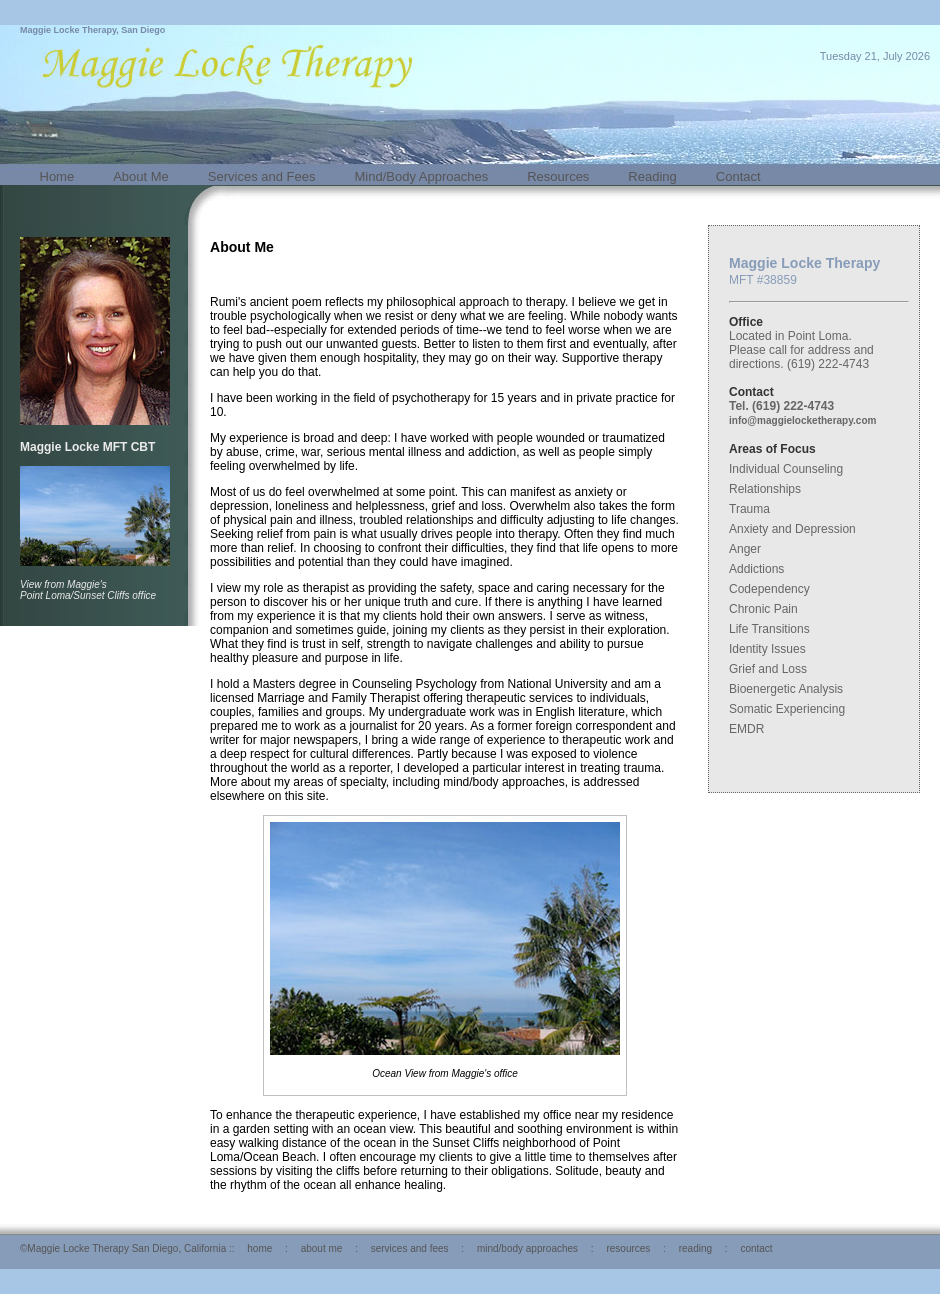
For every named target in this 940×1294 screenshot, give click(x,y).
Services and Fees (262, 176)
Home (57, 176)
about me (322, 1248)
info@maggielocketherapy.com (802, 420)
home (259, 1248)
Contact (738, 176)
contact (756, 1248)
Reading (652, 176)
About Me (141, 176)
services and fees (410, 1248)
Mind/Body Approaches (422, 176)
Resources (558, 176)
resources (628, 1248)
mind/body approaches (527, 1248)
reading (695, 1248)
